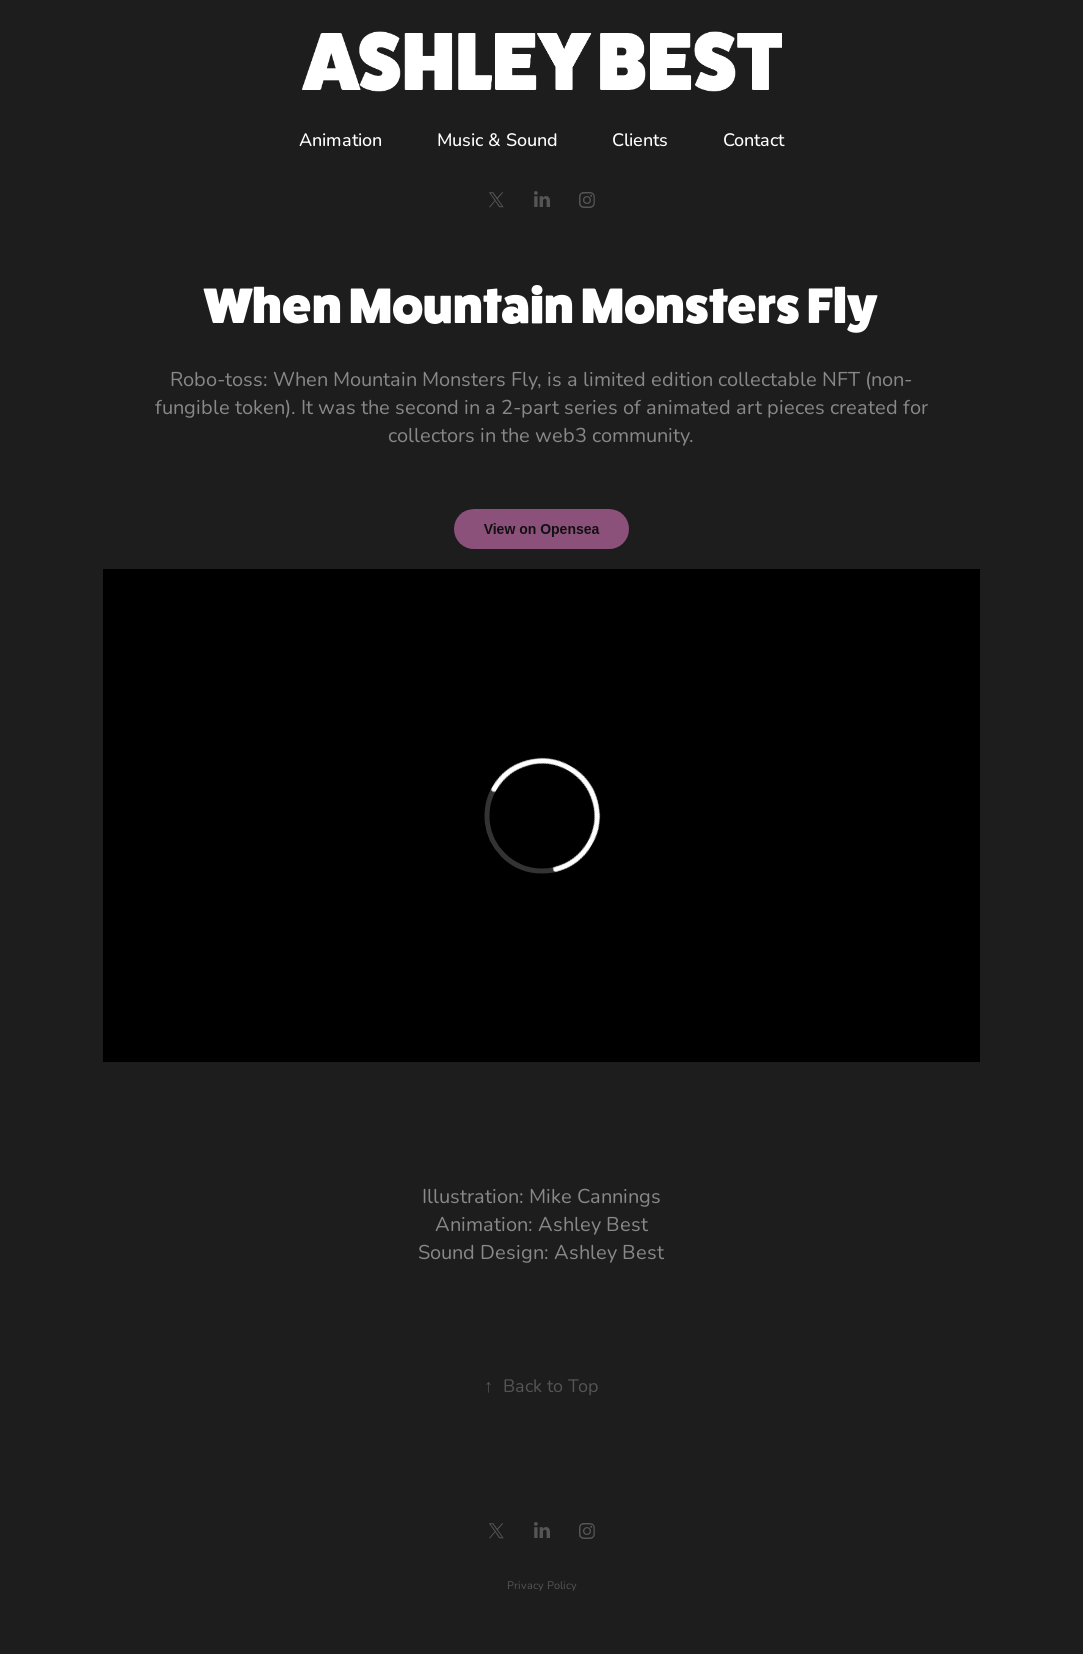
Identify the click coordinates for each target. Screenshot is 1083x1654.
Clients (640, 139)
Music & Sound (497, 139)
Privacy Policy (542, 1584)
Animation (340, 139)
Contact (753, 139)
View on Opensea (542, 529)
